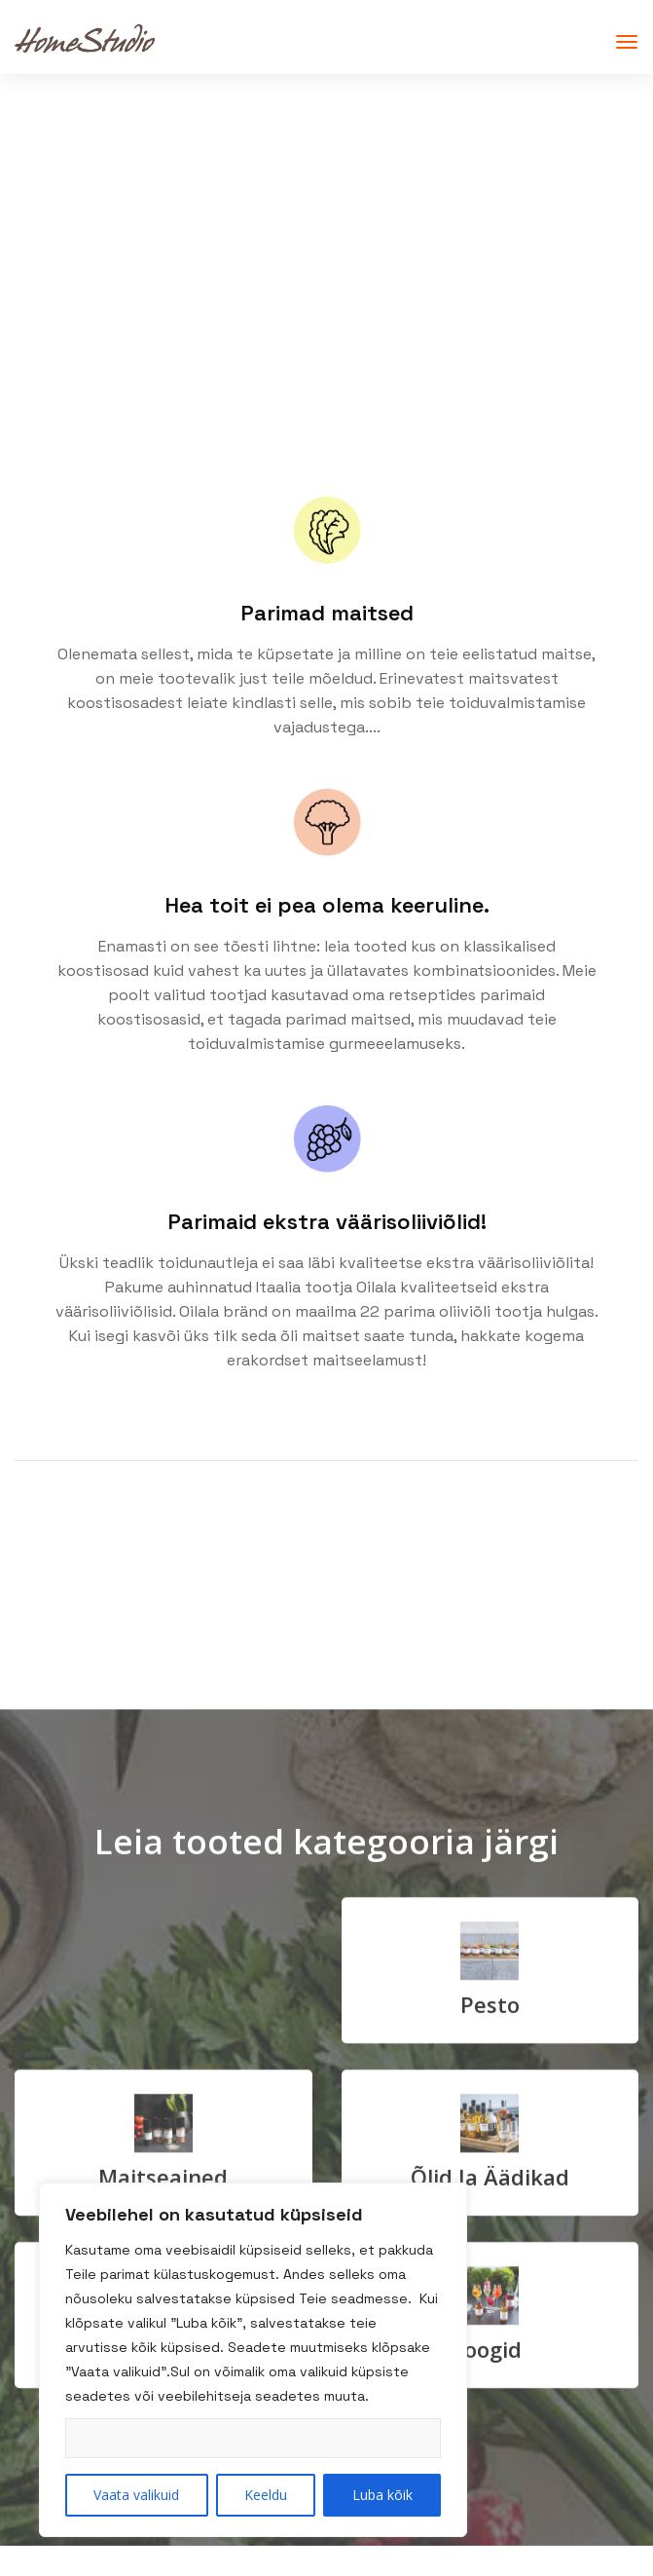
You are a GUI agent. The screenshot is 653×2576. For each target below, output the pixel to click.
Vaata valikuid (136, 2494)
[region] (253, 2360)
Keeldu (265, 2494)
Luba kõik (382, 2494)
